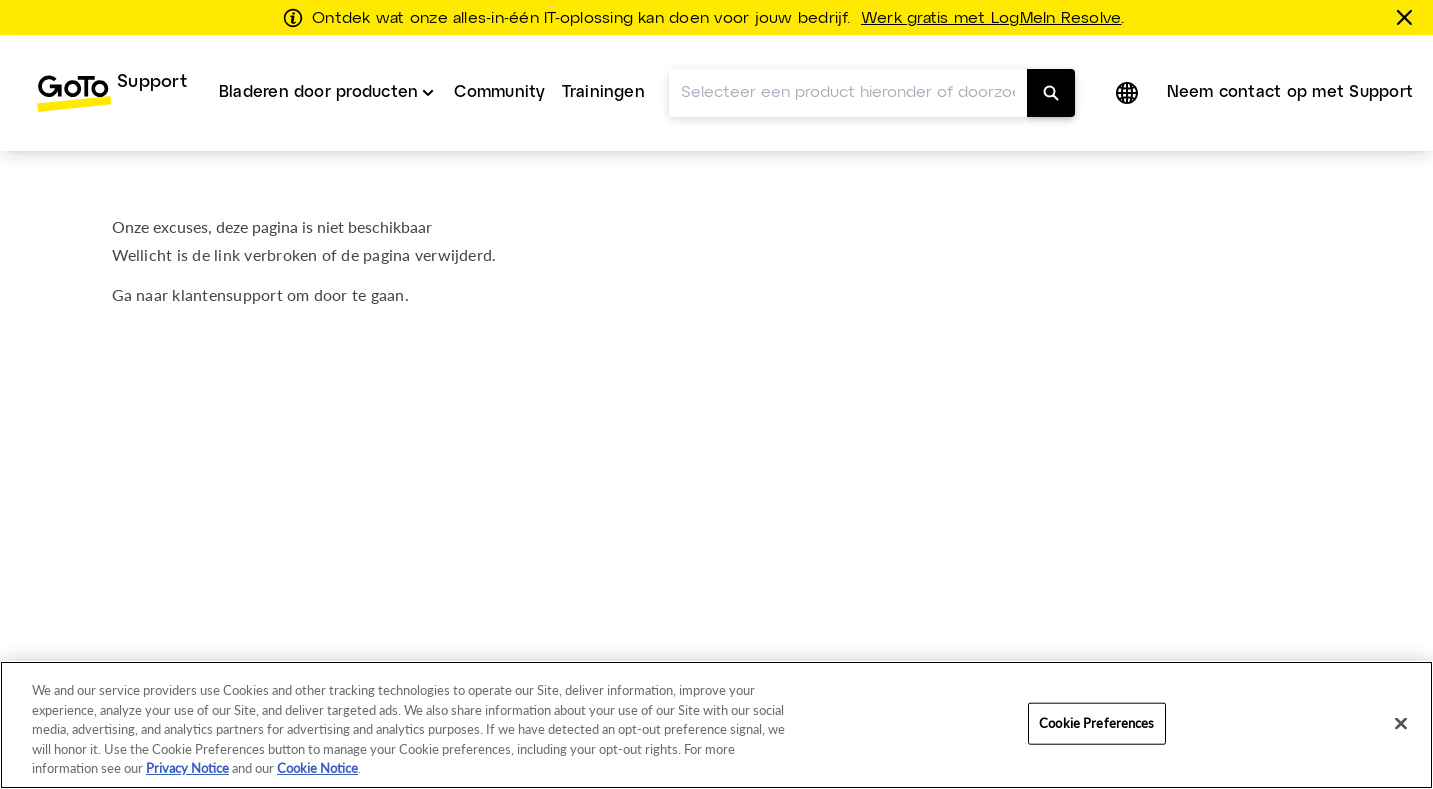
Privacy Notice (187, 768)
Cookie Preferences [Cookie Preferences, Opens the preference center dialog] (1096, 723)
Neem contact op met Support (1290, 92)
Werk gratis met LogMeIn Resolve (991, 19)
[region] (716, 725)
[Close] (1401, 724)
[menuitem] (111, 93)
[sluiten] (1408, 17)
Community (499, 92)
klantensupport (227, 294)
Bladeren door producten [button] (319, 92)
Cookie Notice (317, 768)
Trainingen (603, 92)
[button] (1129, 93)
